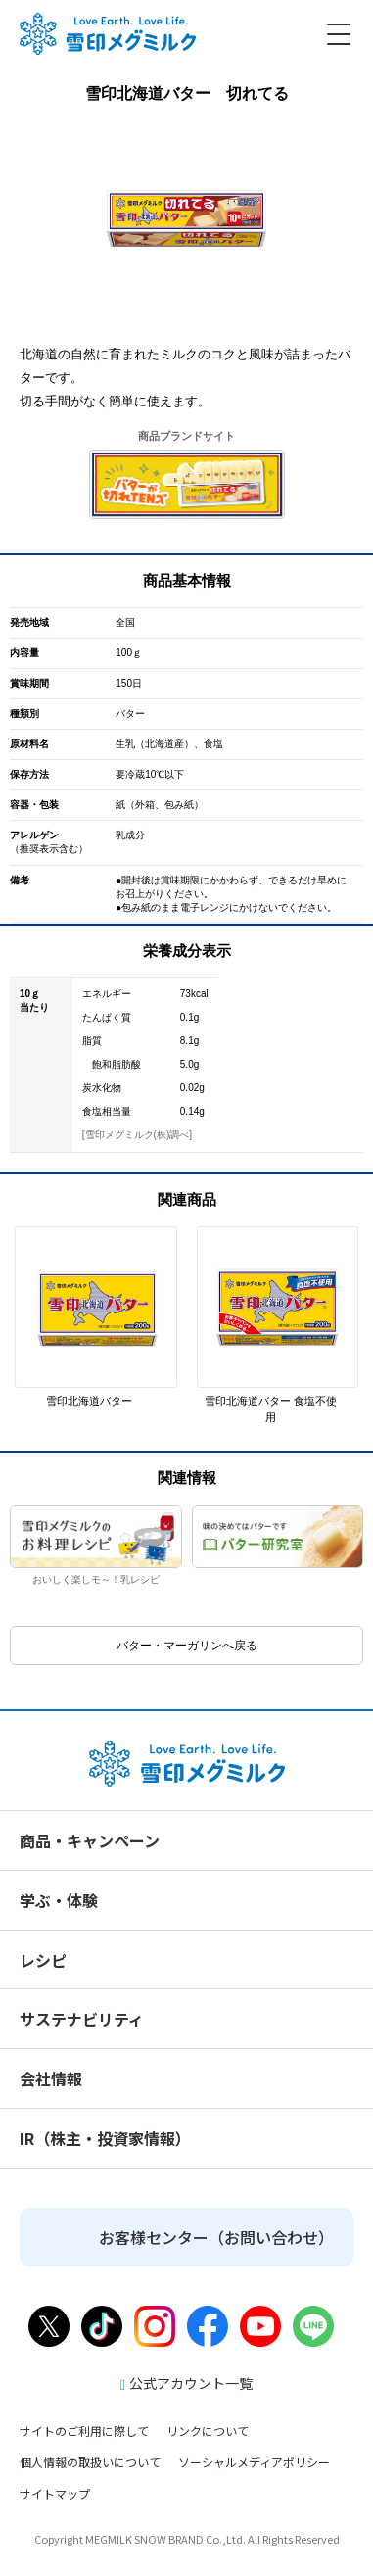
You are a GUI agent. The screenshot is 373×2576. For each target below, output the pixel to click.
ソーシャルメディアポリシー (254, 2462)
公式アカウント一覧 (186, 2383)
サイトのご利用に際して (84, 2430)
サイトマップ (55, 2493)
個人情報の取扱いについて (90, 2462)
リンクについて (207, 2430)
